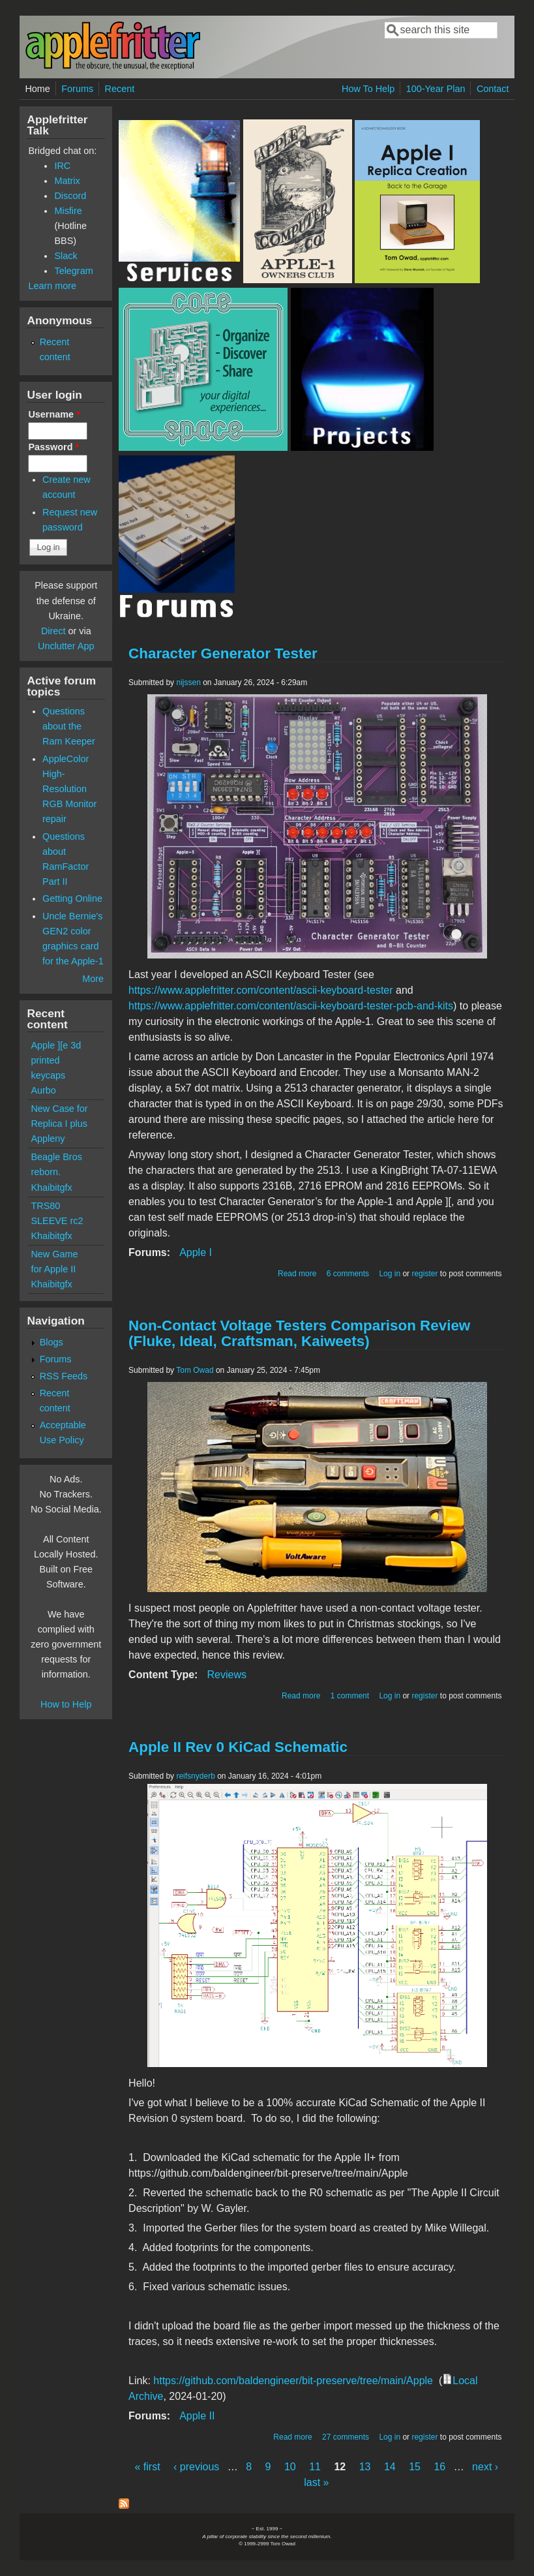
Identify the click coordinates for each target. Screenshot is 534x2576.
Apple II (197, 2415)
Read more (297, 1273)
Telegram (73, 271)
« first (147, 2466)
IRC (62, 166)
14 (390, 2466)
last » (316, 2482)
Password (53, 447)
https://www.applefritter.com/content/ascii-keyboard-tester (260, 990)
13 (365, 2466)
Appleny (48, 1138)
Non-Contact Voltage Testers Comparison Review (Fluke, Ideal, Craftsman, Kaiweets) (299, 1333)
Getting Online (72, 898)
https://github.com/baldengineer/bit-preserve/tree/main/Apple (293, 2380)
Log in (389, 1273)
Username (54, 414)
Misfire (68, 211)
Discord (70, 196)
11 (315, 2466)
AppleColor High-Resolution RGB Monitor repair (69, 789)
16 (439, 2466)
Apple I (195, 1252)
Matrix (67, 181)
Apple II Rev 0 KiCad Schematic (238, 1747)
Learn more (52, 286)
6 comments (348, 1273)
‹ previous (196, 2466)
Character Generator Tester (223, 653)
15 (415, 2466)
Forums (77, 89)
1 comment (350, 1695)
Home (37, 89)
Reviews (226, 1674)
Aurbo (43, 1090)
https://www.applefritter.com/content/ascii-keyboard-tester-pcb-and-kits (290, 1005)
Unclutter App (66, 646)
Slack (65, 256)
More (93, 979)
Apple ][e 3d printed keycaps (56, 1060)
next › (485, 2466)
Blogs (51, 1342)
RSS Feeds (64, 1376)
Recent (120, 89)
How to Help (65, 1704)
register (424, 1273)
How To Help (368, 89)
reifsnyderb (195, 1776)
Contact (493, 89)
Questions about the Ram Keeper (68, 726)
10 (290, 2466)
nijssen (188, 682)
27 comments (345, 2437)
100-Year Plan (436, 89)
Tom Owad (194, 1370)
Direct (53, 631)
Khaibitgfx (51, 1187)
